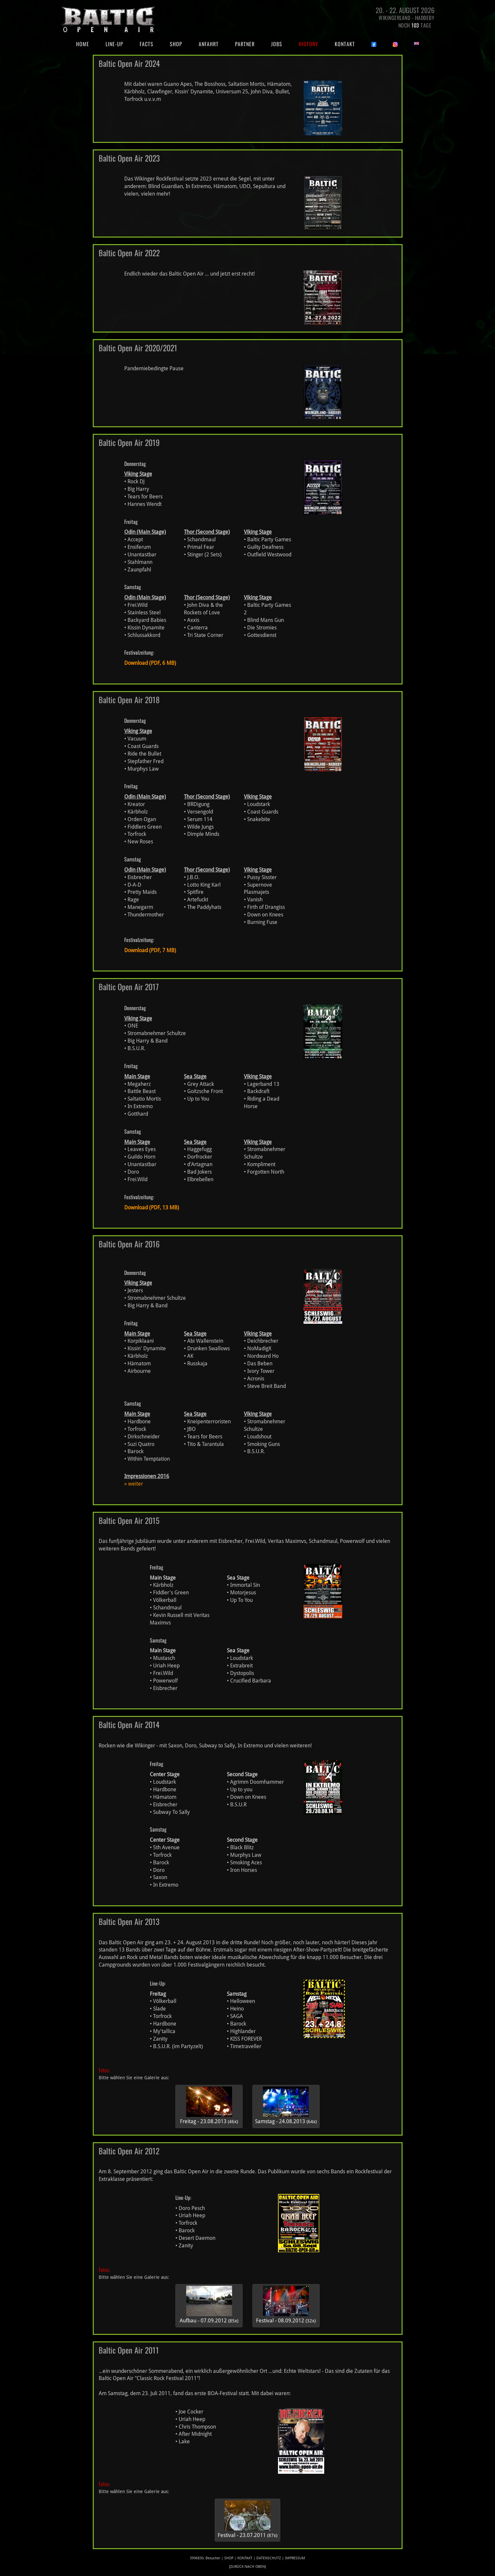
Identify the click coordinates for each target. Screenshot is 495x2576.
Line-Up (114, 44)
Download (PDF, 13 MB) (151, 1207)
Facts (146, 44)
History (308, 44)
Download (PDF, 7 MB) (150, 950)
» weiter (133, 1484)
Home (86, 44)
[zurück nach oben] (247, 2567)
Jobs (276, 44)
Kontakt (345, 44)
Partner (245, 44)
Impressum (295, 2558)
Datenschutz (268, 2558)
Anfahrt (209, 44)
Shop (176, 44)
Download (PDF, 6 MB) (150, 663)
